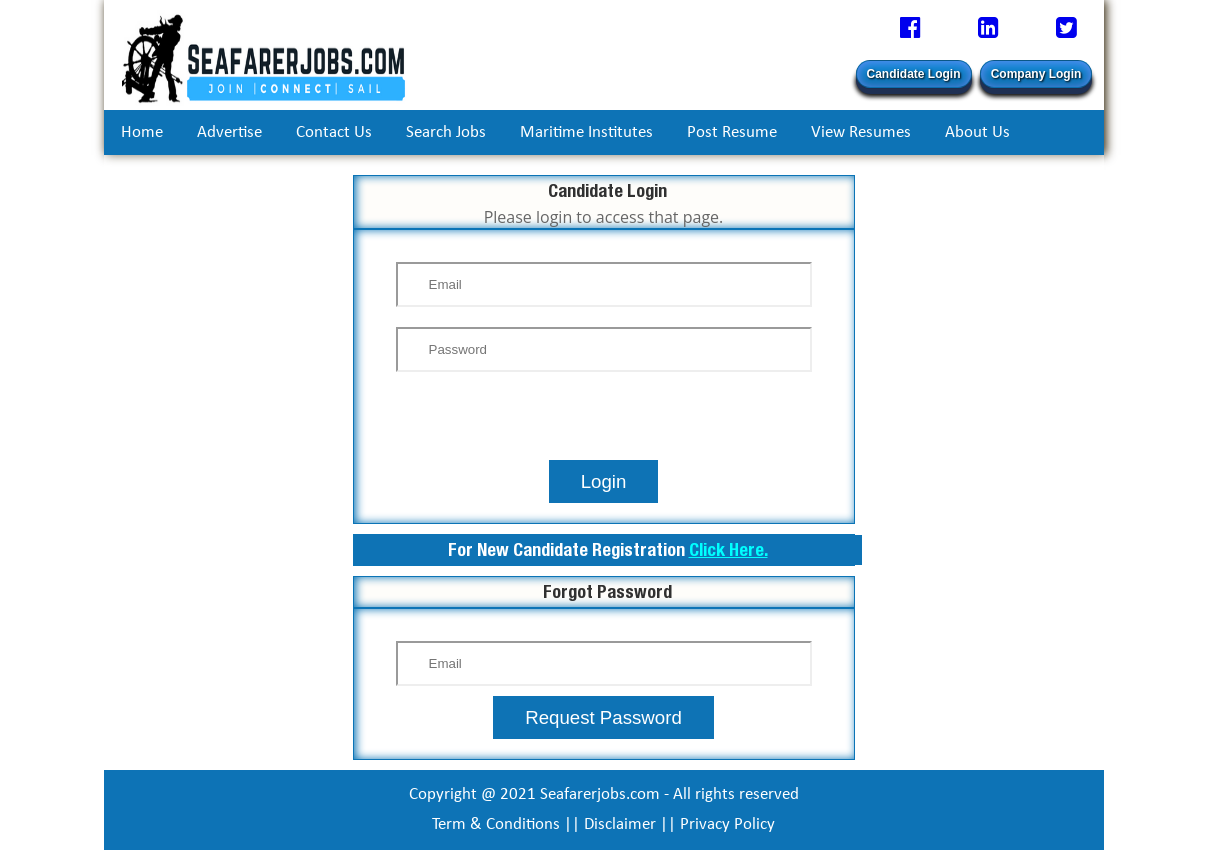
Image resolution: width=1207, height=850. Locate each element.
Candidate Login (914, 74)
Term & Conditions (496, 824)
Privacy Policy (727, 824)
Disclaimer (620, 824)
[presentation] (604, 421)
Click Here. (728, 549)
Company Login (1036, 74)
